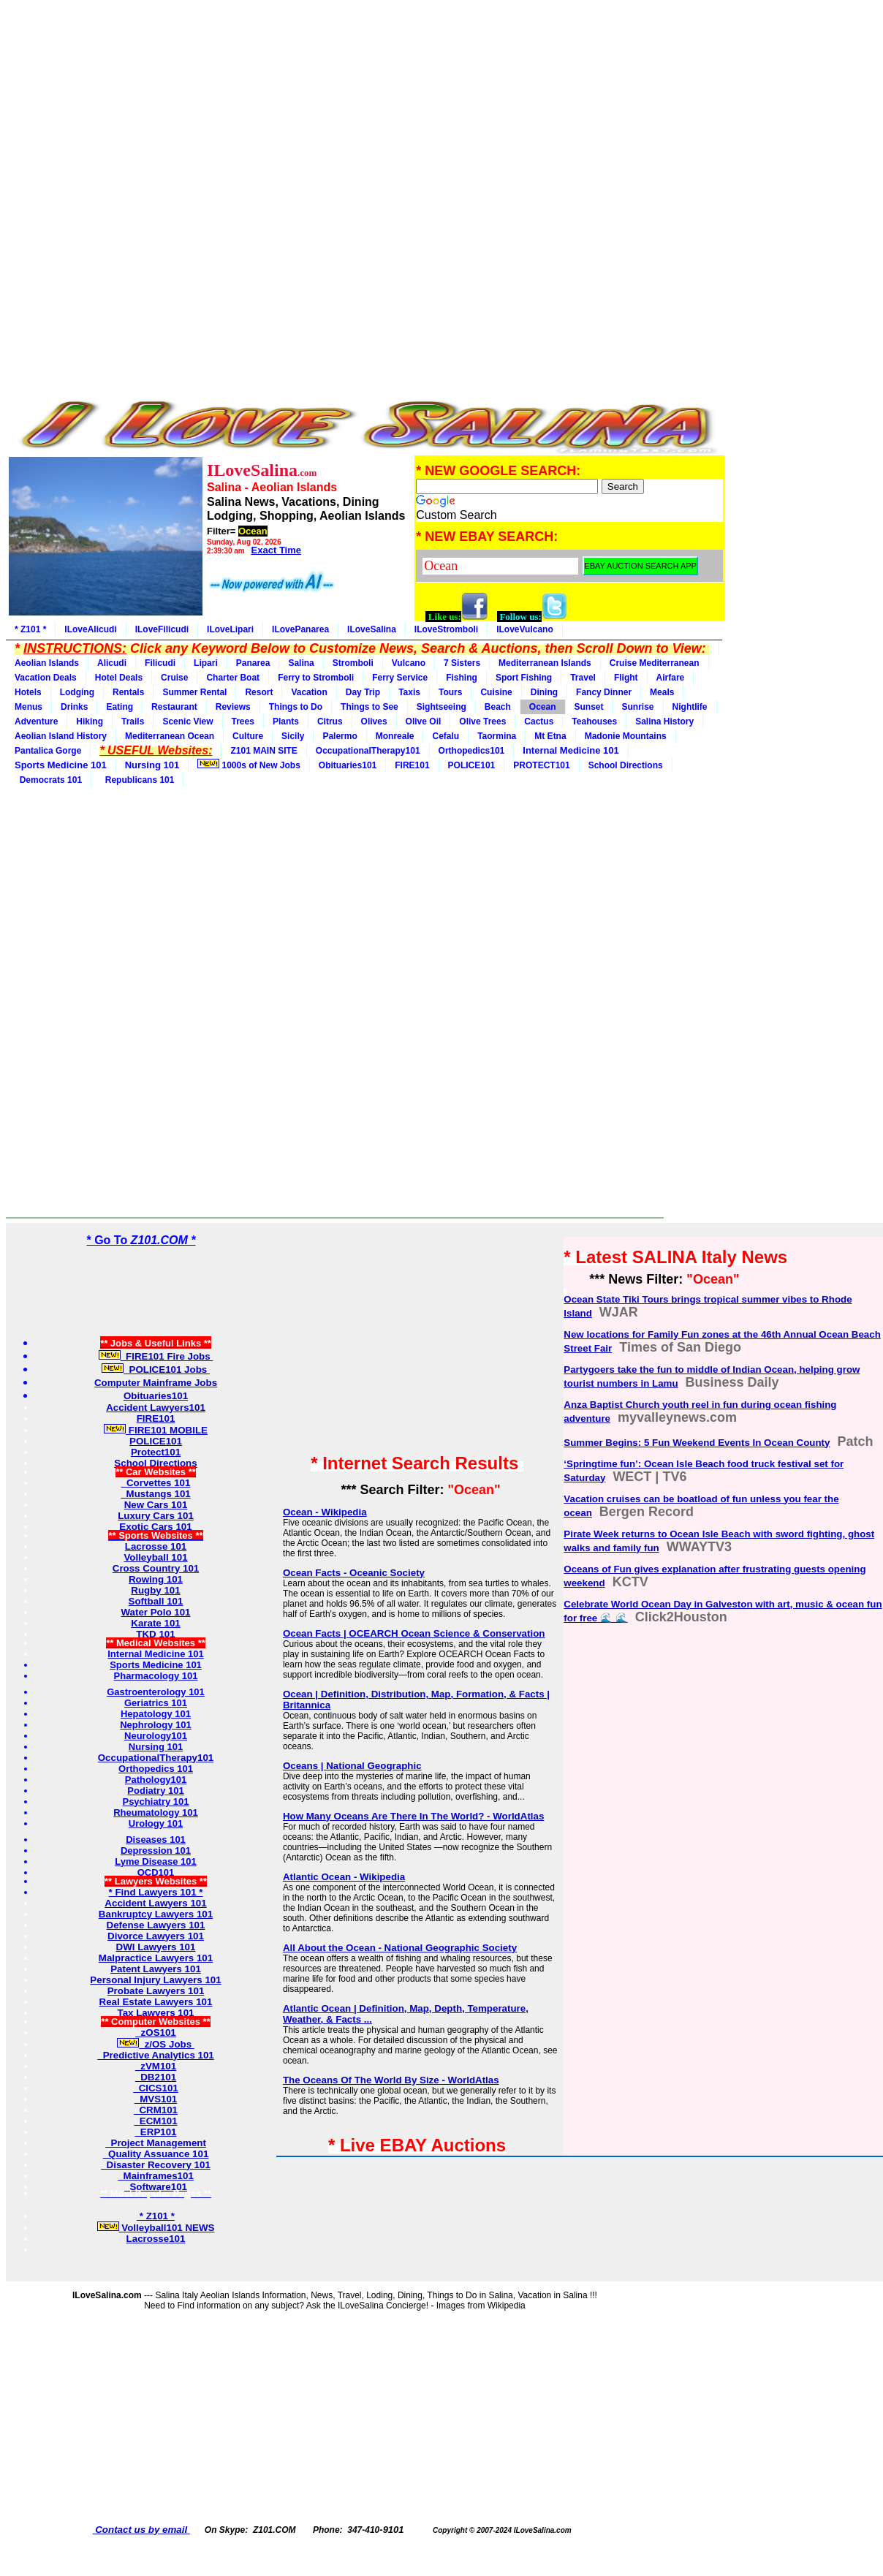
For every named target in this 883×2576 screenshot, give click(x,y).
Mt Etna (550, 736)
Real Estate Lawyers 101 (156, 2001)
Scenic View (187, 721)
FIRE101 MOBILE (156, 1430)
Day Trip (363, 692)
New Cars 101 (156, 1504)
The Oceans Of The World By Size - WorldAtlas (391, 2080)
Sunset (589, 707)
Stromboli (353, 663)
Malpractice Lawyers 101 (156, 1957)
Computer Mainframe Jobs (155, 1382)
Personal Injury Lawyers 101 (155, 1979)
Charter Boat (232, 678)
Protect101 (156, 1452)
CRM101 (156, 2110)
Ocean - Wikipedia (325, 1512)
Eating (119, 707)
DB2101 (155, 2077)
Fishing (461, 678)
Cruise (174, 678)
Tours (450, 692)
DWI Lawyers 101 (156, 1947)
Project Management (155, 2142)
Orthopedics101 (472, 751)
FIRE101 (412, 765)
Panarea (253, 663)
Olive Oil (424, 721)
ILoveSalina (371, 629)
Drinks (74, 707)
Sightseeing (441, 707)
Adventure (36, 721)
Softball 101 (156, 1601)
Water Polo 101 (155, 1612)
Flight (626, 678)
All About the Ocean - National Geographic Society (400, 1947)
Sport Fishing (524, 678)
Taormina (496, 736)
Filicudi (160, 663)
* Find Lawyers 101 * (156, 1892)
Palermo (339, 736)
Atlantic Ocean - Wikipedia (344, 1876)
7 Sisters (462, 663)
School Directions (625, 765)
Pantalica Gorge (48, 751)
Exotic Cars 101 (155, 1526)
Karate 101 (155, 1623)
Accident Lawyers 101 (155, 1903)
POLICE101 (472, 765)
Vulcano (408, 663)
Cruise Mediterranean (655, 663)
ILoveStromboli (446, 629)
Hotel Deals (119, 678)
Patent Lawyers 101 (155, 1968)
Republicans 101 (137, 780)
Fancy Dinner (604, 692)
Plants (286, 721)
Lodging (77, 692)
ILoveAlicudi (90, 629)
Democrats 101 (48, 780)
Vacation (309, 692)
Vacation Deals (46, 678)
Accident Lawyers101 (155, 1407)
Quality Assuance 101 (156, 2153)
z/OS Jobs (155, 2044)
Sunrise (638, 707)
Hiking (89, 721)
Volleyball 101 (155, 1557)
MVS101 (156, 2099)
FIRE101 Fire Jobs (156, 1356)
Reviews (233, 707)
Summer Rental (194, 692)
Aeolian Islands (47, 663)
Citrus (330, 721)
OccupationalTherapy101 (368, 751)
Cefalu (445, 736)
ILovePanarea (300, 629)
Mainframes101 (156, 2175)
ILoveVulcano (524, 629)
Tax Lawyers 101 (156, 2012)
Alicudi (111, 663)
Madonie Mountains (626, 736)
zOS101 (155, 2032)
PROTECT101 (541, 765)
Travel (583, 678)
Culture (247, 736)
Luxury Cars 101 (156, 1515)
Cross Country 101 (156, 1568)
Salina (301, 663)
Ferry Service (400, 678)
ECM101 (155, 2120)
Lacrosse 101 (155, 1546)
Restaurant (174, 707)
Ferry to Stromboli (316, 678)
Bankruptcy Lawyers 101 (156, 1914)
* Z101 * (30, 629)
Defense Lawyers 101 (156, 1925)
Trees (243, 721)
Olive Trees (482, 721)
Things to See (369, 707)
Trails (132, 721)
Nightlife (690, 707)
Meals (662, 692)
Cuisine (496, 692)
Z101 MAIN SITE (263, 751)
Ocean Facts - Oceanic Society (354, 1572)
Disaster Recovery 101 (156, 2164)
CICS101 (155, 2088)
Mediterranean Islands (545, 663)
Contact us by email (141, 2529)
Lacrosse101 (156, 2238)
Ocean (542, 707)
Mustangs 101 (156, 1493)
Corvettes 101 (156, 1482)
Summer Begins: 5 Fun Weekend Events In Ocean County (697, 1442)
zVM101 (155, 2066)
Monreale (395, 736)
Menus (28, 707)
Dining (544, 692)
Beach (498, 707)
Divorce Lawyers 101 (155, 1936)
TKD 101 (155, 1634)
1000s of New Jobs (248, 764)
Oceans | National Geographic (352, 1765)
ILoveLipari (230, 629)
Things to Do (295, 707)
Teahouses (594, 721)
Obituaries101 (347, 765)
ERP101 (155, 2131)
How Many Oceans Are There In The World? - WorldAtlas (413, 1816)
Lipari (206, 663)
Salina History (664, 721)
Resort (259, 692)
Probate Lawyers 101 (156, 1990)
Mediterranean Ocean (169, 736)
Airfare (670, 678)
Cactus (538, 721)
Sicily (292, 736)
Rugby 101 (155, 1590)
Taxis (409, 692)
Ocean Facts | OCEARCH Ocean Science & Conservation (414, 1633)
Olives (374, 721)
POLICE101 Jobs (156, 1369)
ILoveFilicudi (162, 629)
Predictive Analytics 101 (155, 2055)
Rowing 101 (156, 1579)
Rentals (128, 692)
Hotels (28, 692)
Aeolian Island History (61, 736)
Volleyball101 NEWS (156, 2227)
